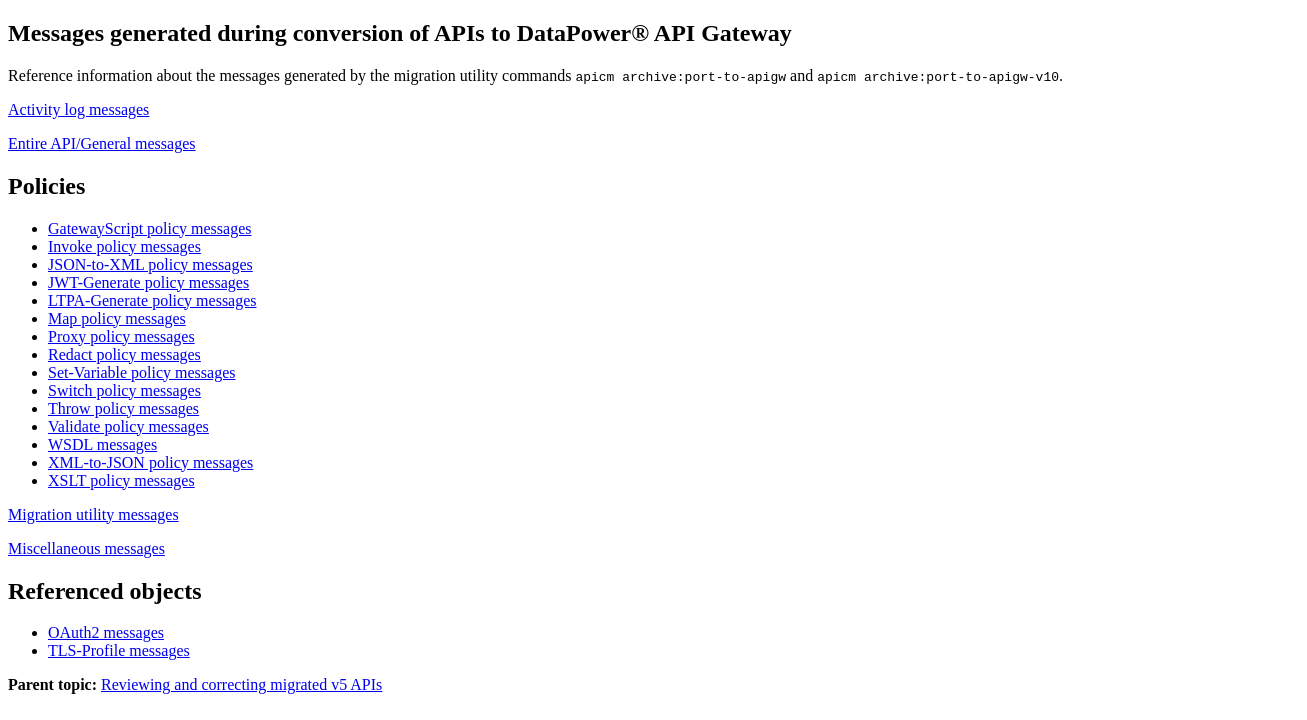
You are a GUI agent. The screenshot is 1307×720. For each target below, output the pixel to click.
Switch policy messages (124, 390)
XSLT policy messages (121, 480)
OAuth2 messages (106, 632)
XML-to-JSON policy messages (150, 462)
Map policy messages (117, 318)
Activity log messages (78, 109)
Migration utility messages (93, 514)
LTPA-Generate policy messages (152, 300)
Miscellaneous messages (86, 548)
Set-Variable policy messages (142, 372)
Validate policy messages (128, 426)
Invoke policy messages (124, 246)
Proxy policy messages (121, 336)
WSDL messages (102, 444)
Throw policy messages (123, 408)
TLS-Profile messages (119, 650)
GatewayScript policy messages (150, 228)
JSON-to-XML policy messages (150, 264)
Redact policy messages (124, 354)
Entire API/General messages (102, 143)
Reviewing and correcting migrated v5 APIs (241, 684)
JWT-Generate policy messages (148, 282)
